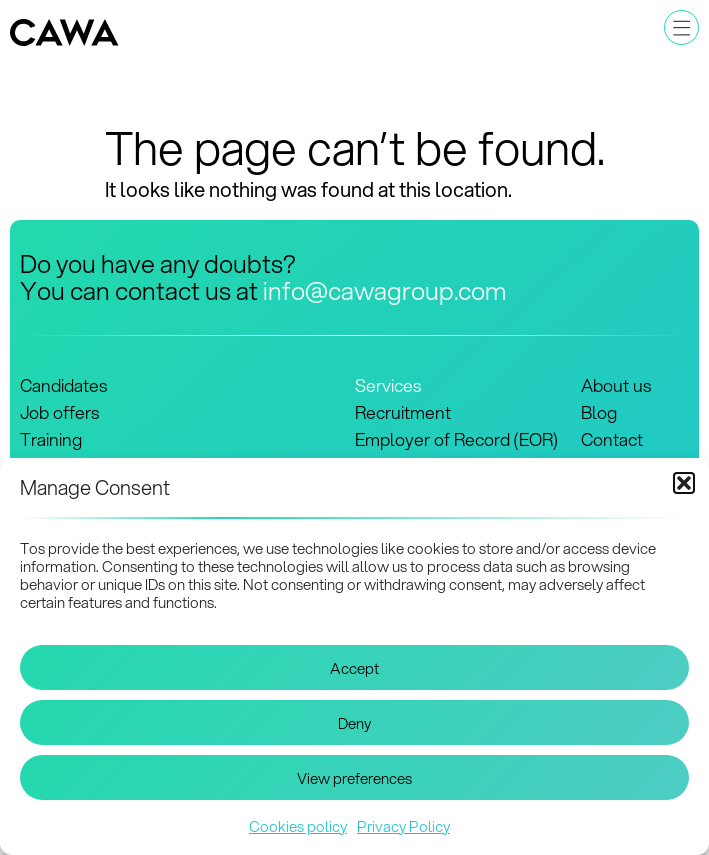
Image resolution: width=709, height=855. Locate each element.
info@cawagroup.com (384, 290)
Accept (354, 668)
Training (51, 439)
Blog (599, 412)
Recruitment (403, 412)
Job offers (59, 412)
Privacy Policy (403, 826)
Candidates (63, 385)
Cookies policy (298, 826)
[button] (684, 483)
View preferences (354, 778)
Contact (612, 439)
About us (616, 385)
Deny (354, 723)
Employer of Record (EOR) (456, 439)
